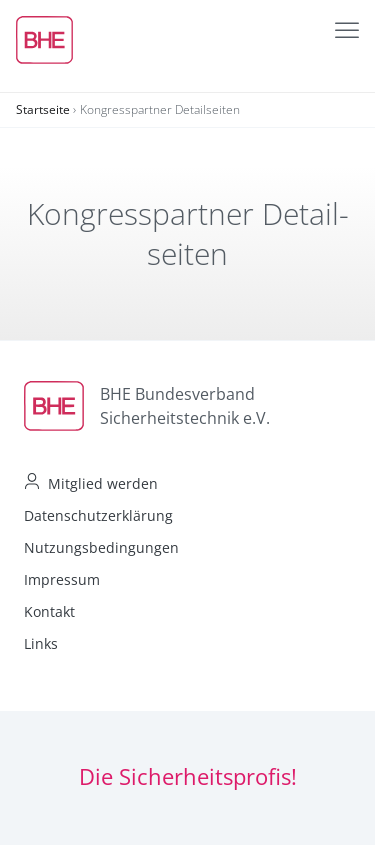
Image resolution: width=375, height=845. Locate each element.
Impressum (62, 579)
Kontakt (49, 611)
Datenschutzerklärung (98, 515)
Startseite (43, 109)
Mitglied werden (103, 483)
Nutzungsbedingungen (101, 547)
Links (41, 643)
